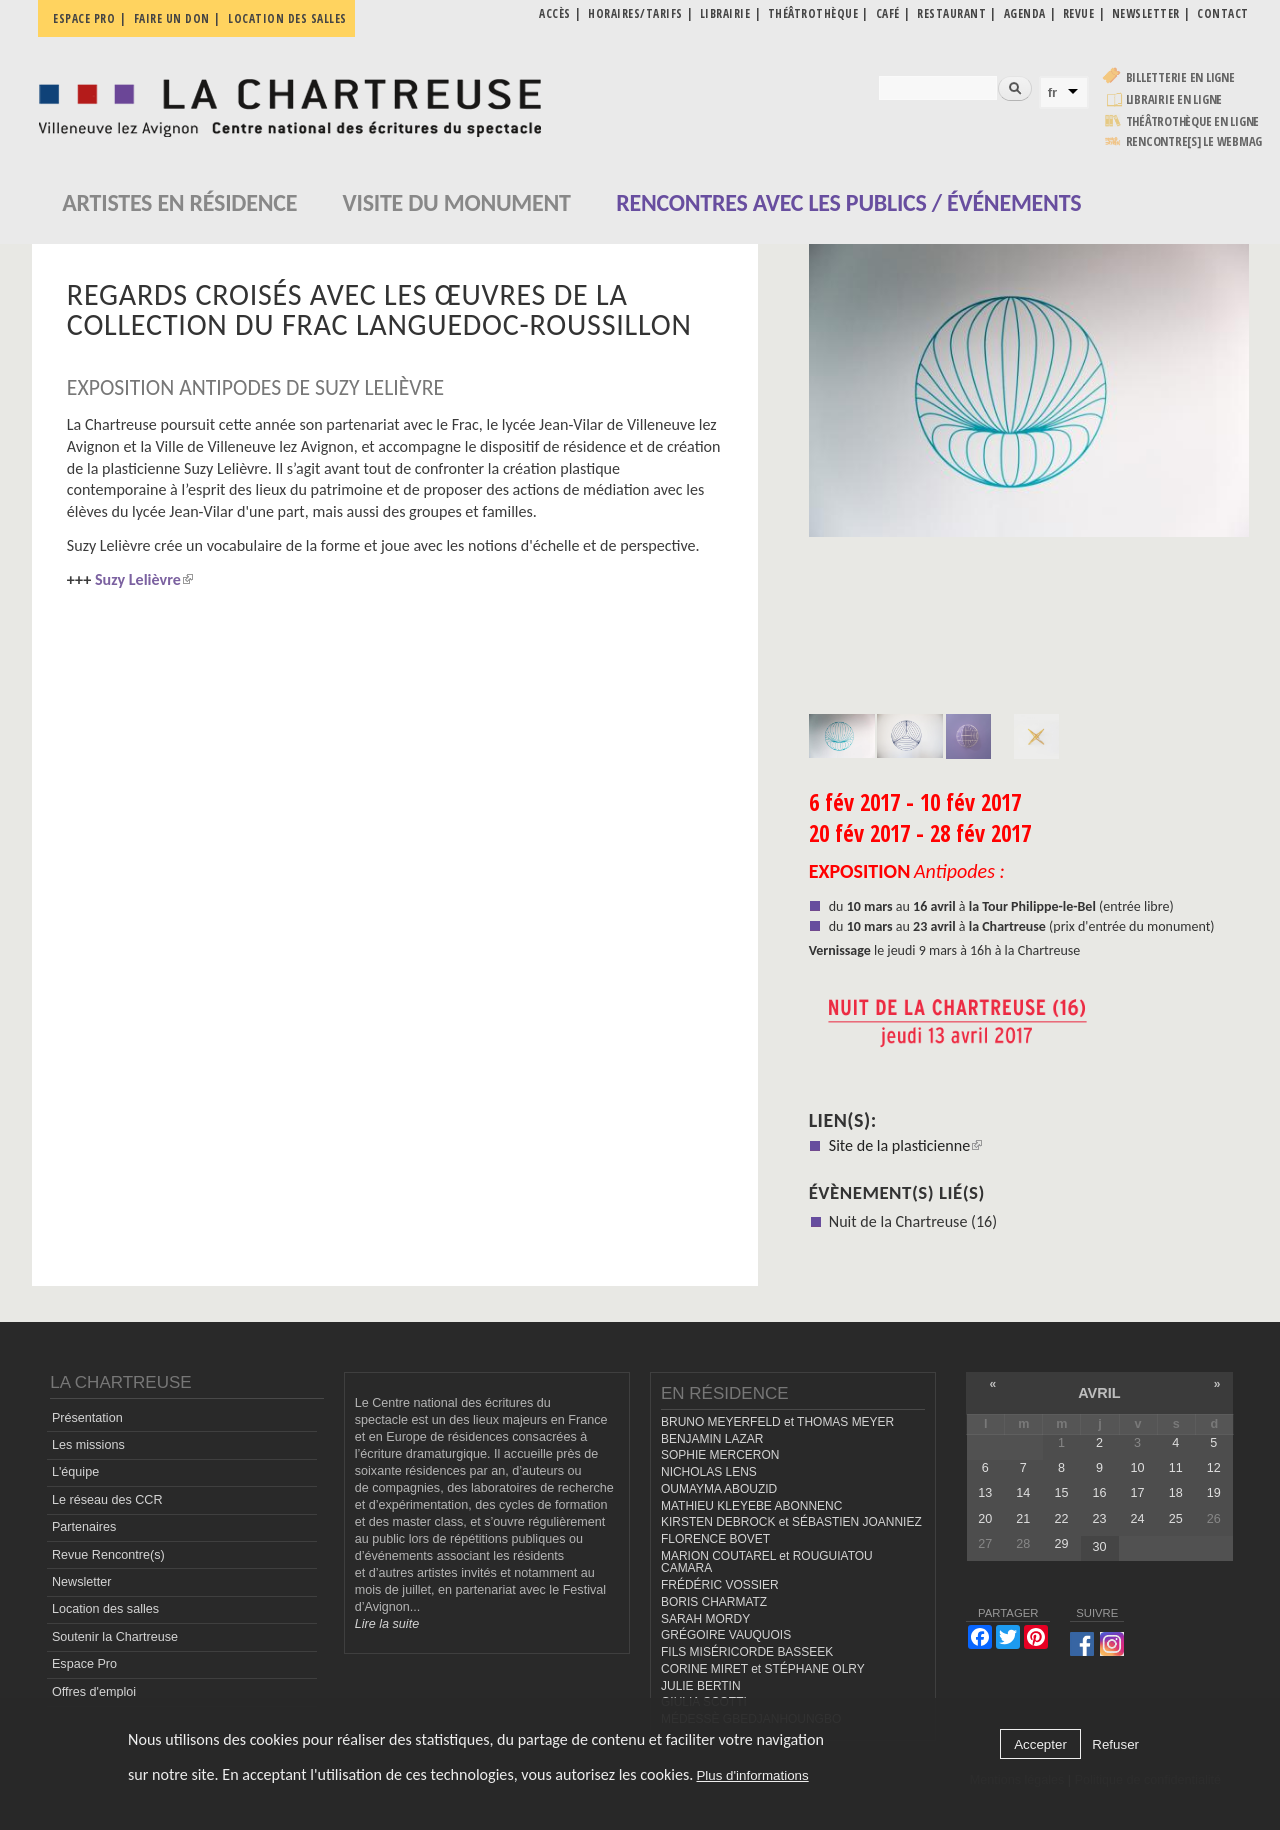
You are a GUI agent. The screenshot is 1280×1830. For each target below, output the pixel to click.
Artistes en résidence (179, 202)
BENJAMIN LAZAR (712, 1439)
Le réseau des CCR (107, 1500)
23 (1100, 1519)
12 (1214, 1468)
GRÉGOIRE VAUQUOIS (726, 1635)
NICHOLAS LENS (709, 1472)
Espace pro (84, 18)
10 (1138, 1468)
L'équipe (75, 1472)
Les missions (88, 1445)
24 (1138, 1519)
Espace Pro (84, 1664)
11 (1176, 1468)
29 (1061, 1544)
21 (1023, 1519)
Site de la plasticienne (905, 1145)
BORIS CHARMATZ (714, 1602)
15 (1061, 1493)
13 (985, 1493)
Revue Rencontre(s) (108, 1555)
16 (1100, 1493)
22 (1061, 1519)
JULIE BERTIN (701, 1686)
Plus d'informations (752, 1775)
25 (1176, 1519)
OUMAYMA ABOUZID (719, 1489)
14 (1023, 1493)
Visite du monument (457, 202)
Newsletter (82, 1582)
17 (1138, 1493)
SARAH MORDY (705, 1619)
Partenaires (84, 1527)
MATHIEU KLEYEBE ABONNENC (751, 1506)
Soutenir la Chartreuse (115, 1637)
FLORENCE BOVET (715, 1539)
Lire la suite (387, 1624)
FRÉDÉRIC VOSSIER (720, 1585)
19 (1214, 1493)
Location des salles (287, 18)
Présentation (87, 1418)
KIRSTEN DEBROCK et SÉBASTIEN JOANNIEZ (791, 1522)
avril (1099, 1393)
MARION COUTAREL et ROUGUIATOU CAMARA (767, 1562)
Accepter (1040, 1744)
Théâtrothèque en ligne (1193, 121)
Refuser (1115, 1744)
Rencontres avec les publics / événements (848, 202)
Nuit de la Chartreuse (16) (913, 1221)
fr (1053, 92)
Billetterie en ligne (1180, 77)
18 (1176, 1493)
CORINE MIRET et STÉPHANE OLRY (763, 1669)
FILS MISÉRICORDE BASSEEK (747, 1652)
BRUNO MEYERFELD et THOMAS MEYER (777, 1422)
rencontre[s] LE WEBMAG (1194, 141)
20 (985, 1519)
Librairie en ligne (1174, 99)
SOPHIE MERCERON (720, 1455)
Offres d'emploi (94, 1692)
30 (1100, 1547)
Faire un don (172, 18)
